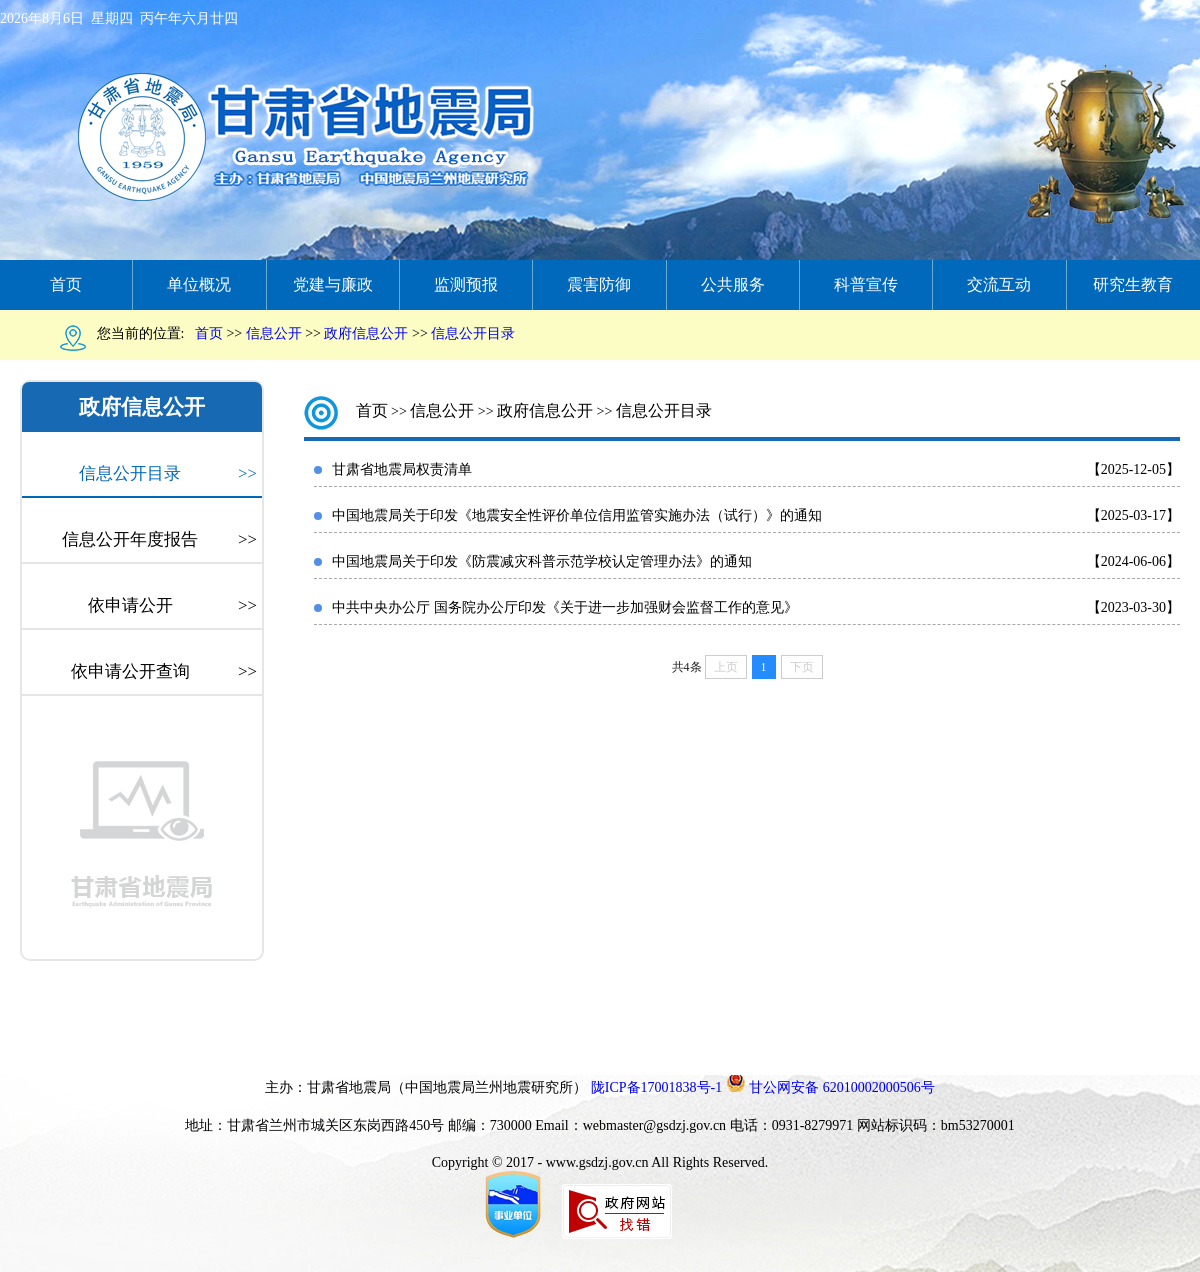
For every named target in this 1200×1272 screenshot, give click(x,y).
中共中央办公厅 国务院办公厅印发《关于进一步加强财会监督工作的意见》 (565, 607)
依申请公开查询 (164, 672)
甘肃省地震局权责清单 (402, 469)
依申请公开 (172, 606)
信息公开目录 (168, 474)
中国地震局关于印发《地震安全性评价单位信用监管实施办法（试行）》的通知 (577, 515)
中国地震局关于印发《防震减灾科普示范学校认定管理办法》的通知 (542, 561)
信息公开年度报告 (159, 540)
